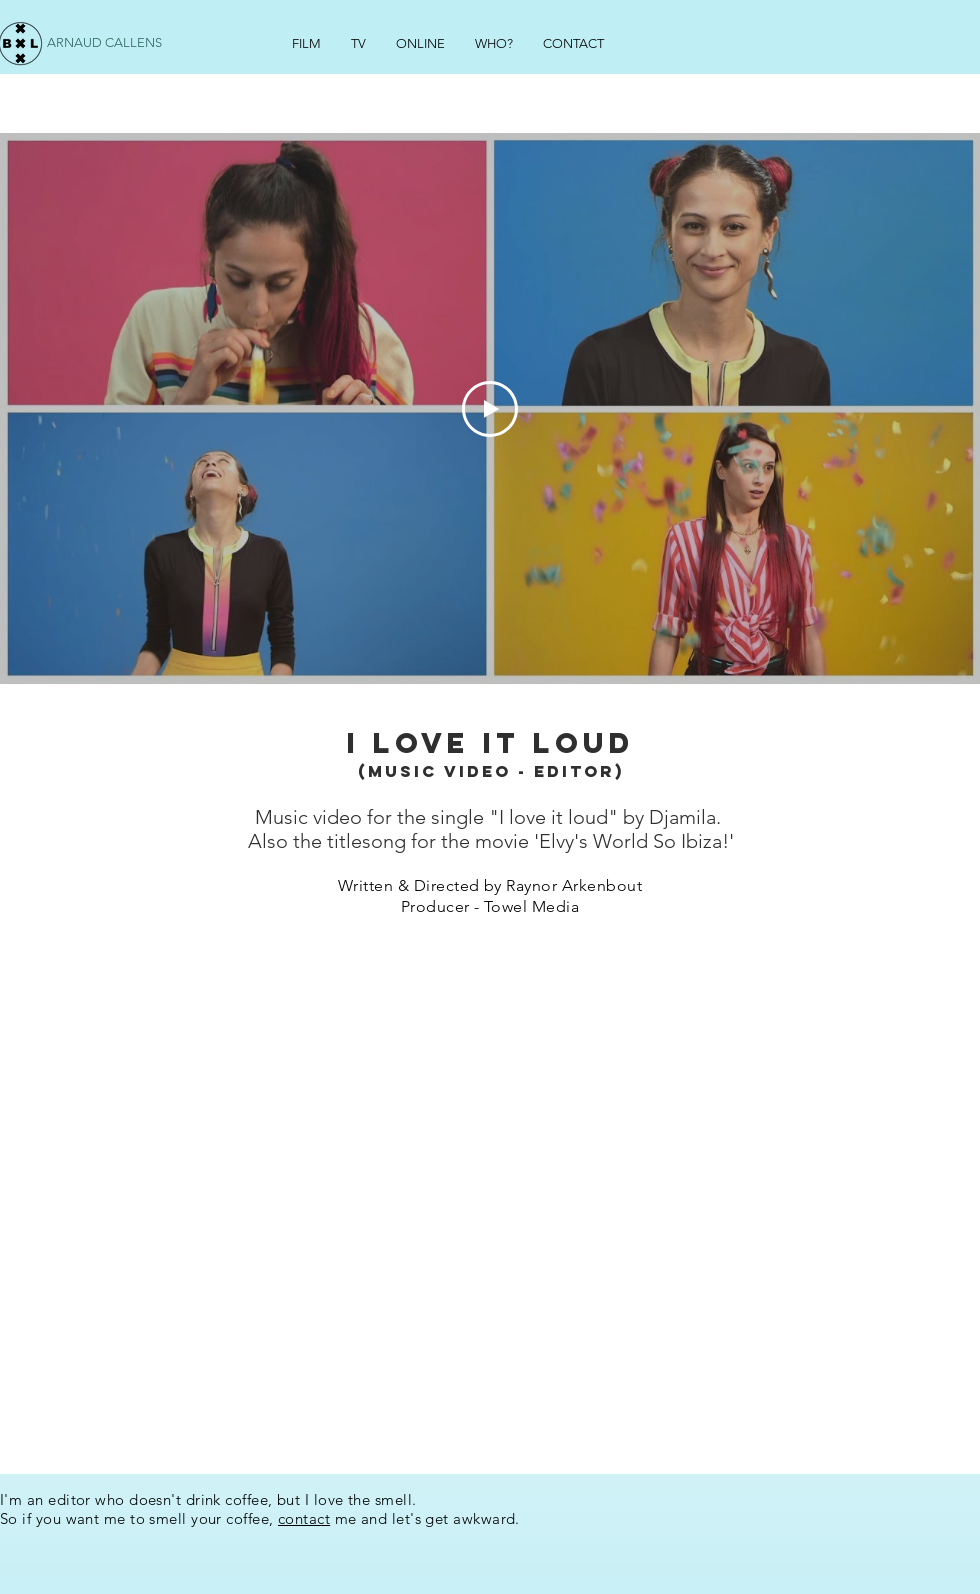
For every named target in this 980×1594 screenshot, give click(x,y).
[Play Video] (490, 409)
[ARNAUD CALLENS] (106, 43)
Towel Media (531, 906)
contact (304, 1518)
